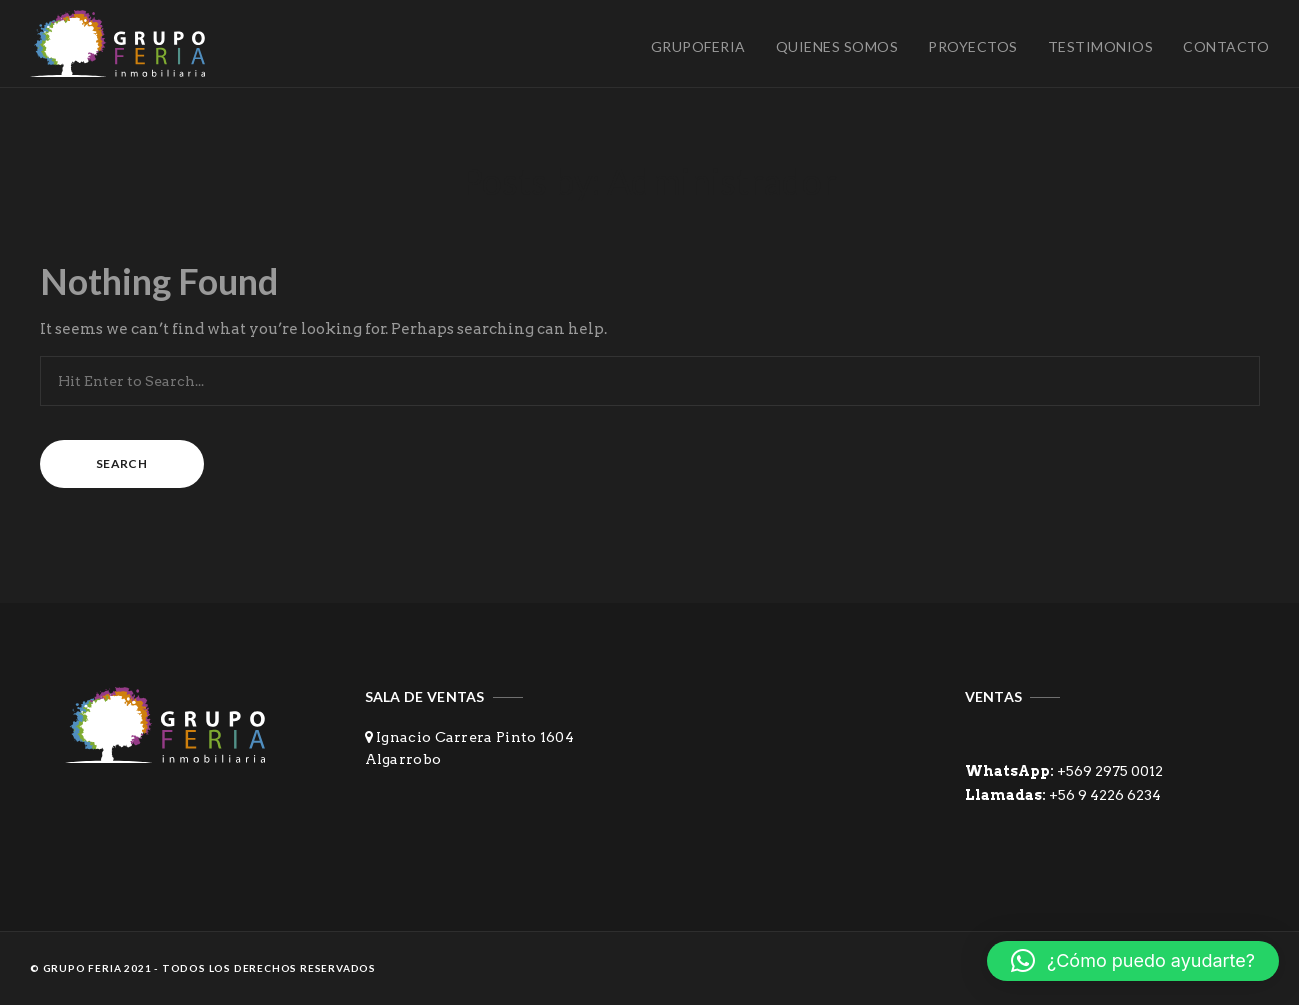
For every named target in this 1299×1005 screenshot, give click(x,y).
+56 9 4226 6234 (1105, 795)
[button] (1133, 961)
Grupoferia (698, 46)
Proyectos (973, 46)
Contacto (1226, 46)
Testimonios (1101, 46)
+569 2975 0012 (1108, 771)
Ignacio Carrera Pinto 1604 (475, 737)
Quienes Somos (837, 46)
